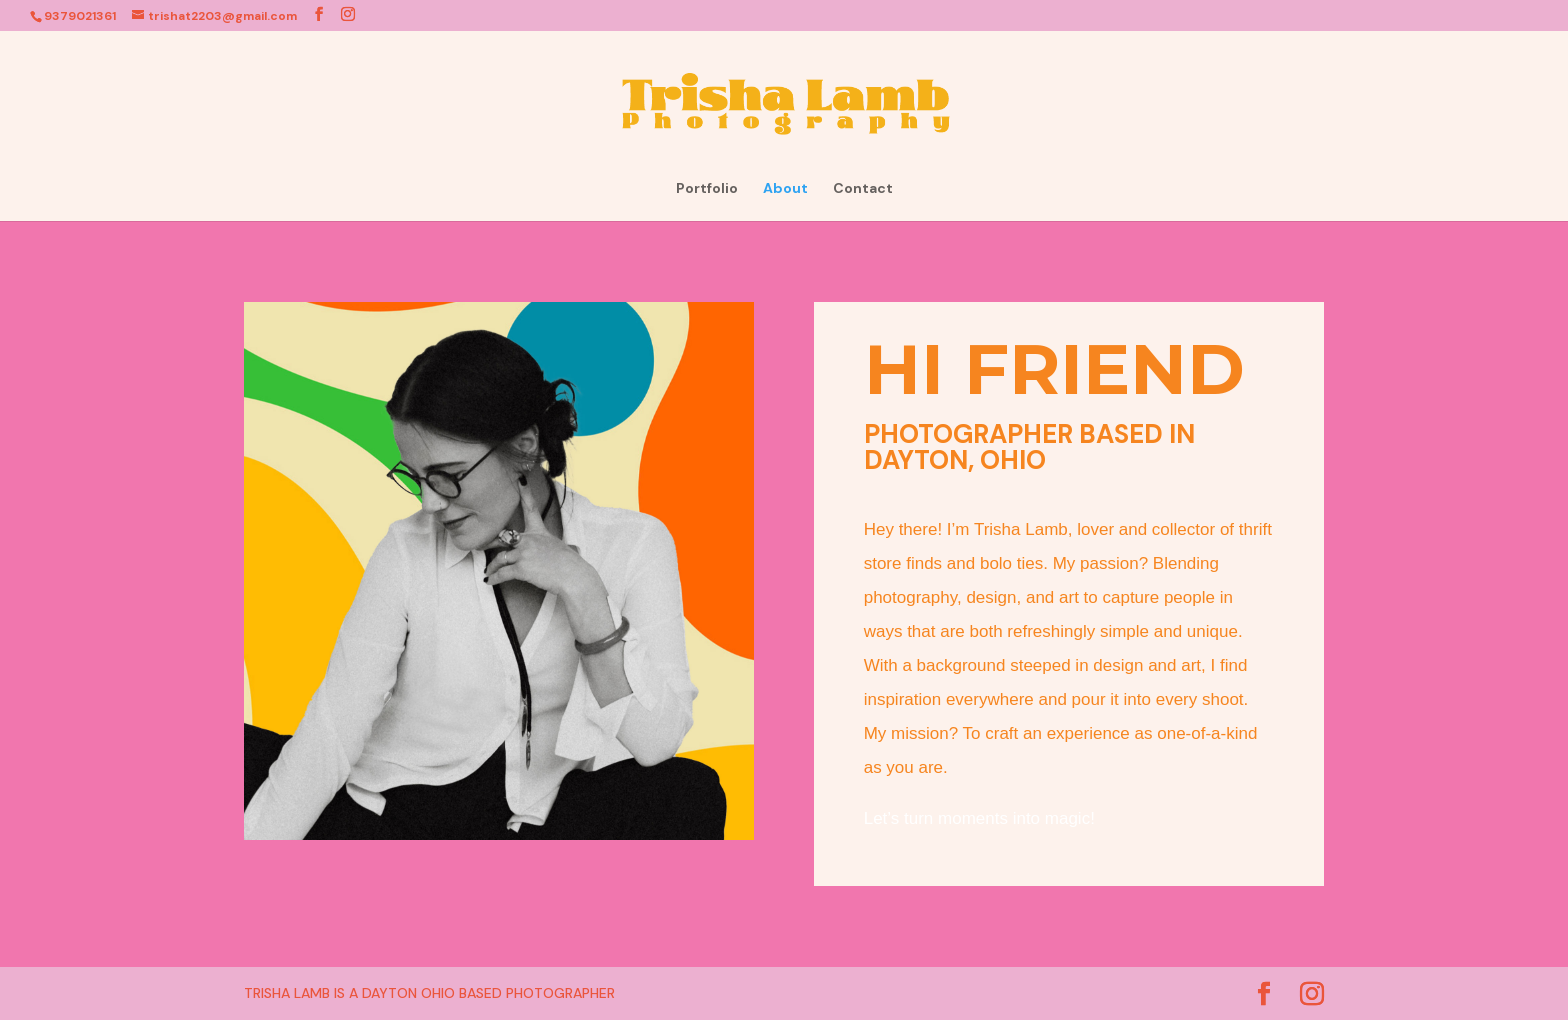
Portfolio (707, 189)
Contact (863, 189)
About (785, 189)
